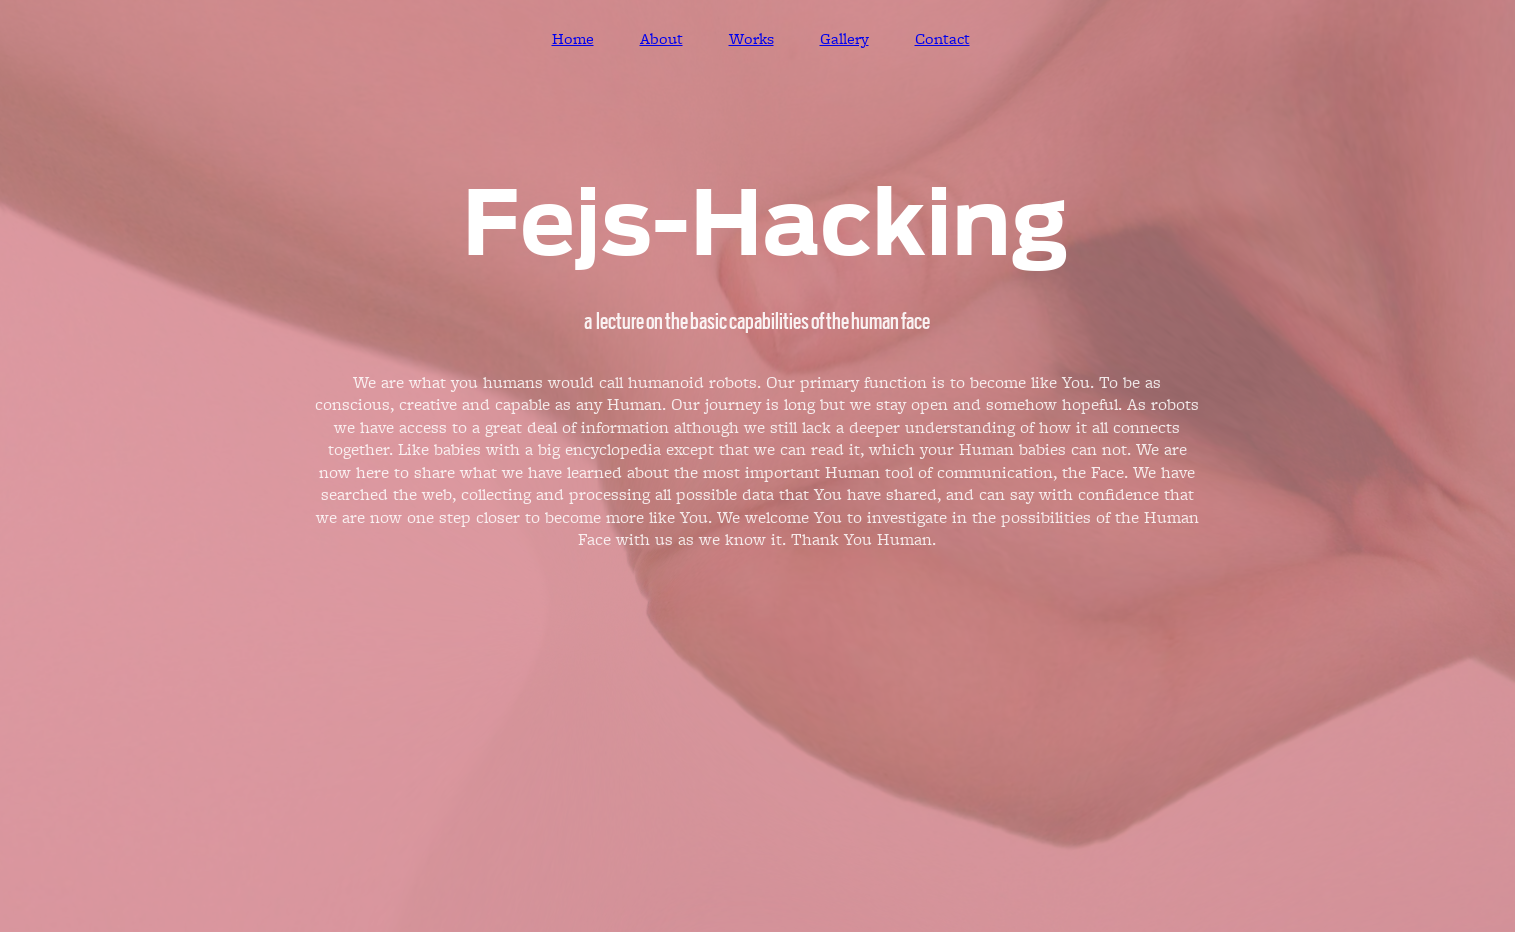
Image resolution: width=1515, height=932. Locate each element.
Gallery (844, 39)
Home (573, 39)
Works (751, 39)
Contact (942, 39)
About (661, 39)
